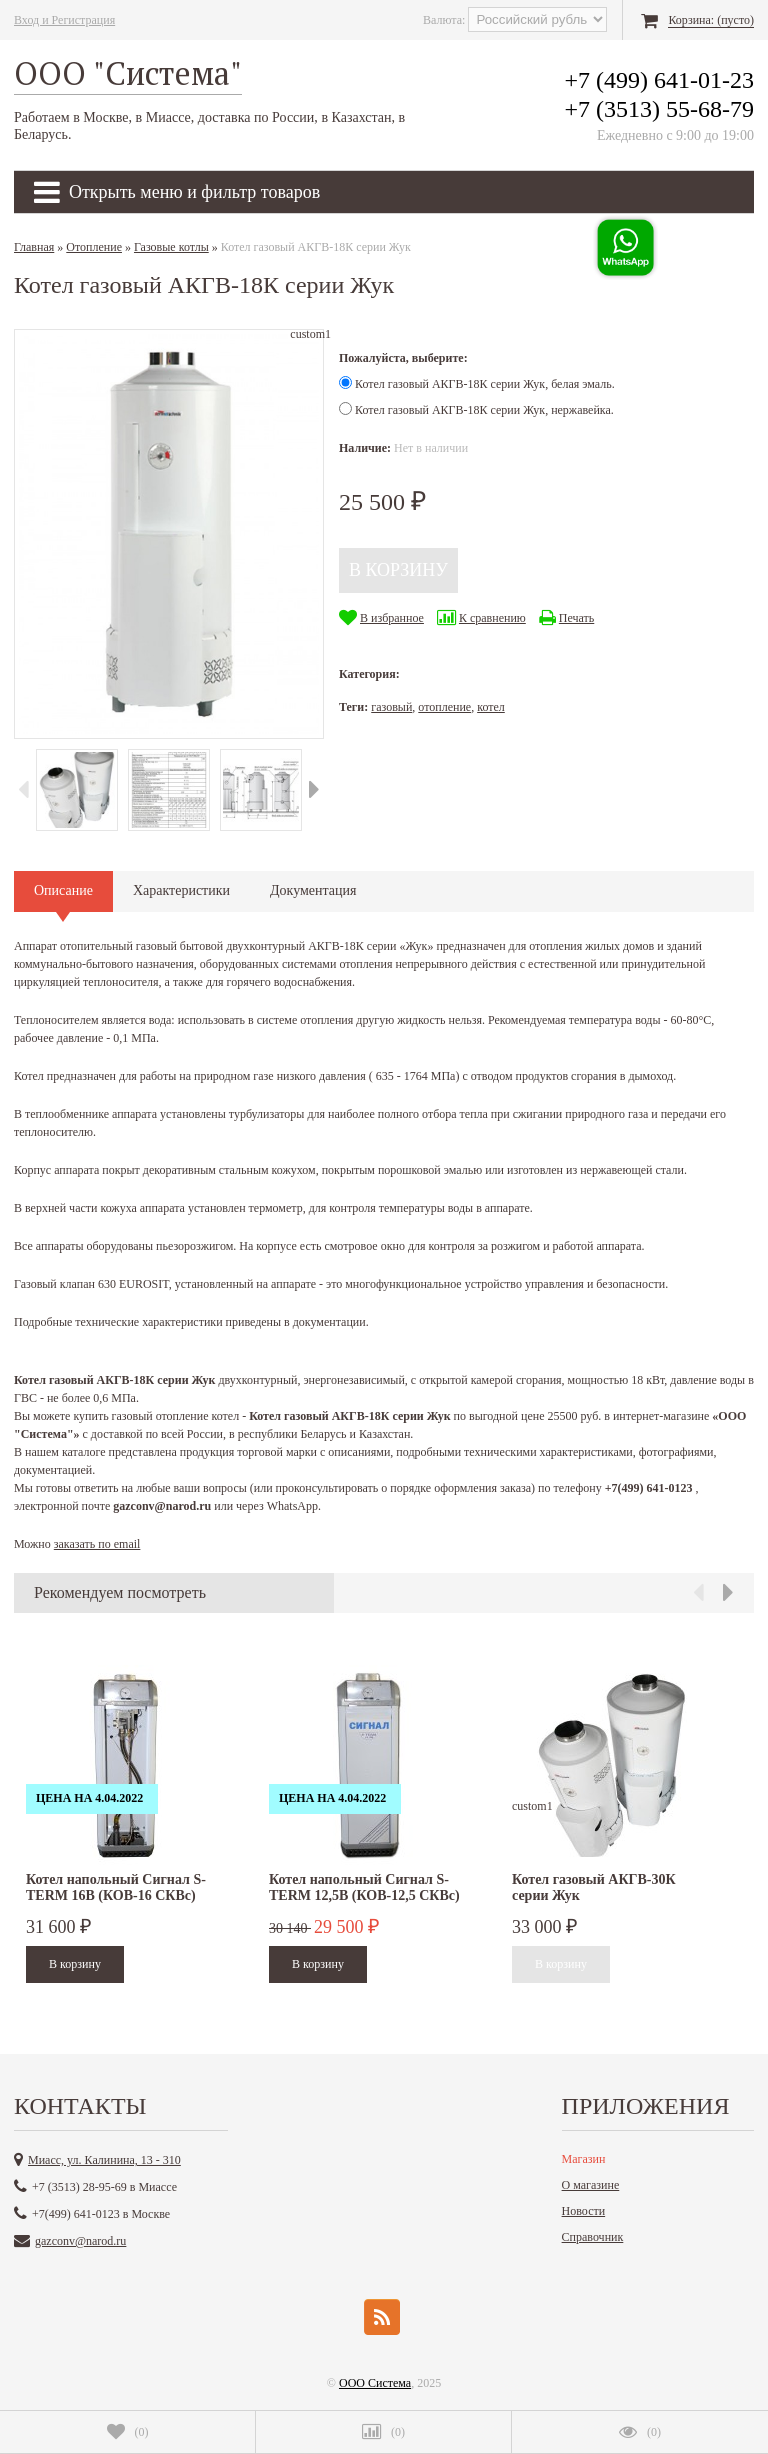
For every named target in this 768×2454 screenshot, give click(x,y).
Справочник (593, 2237)
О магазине (591, 2185)
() (128, 2432)
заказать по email (97, 1544)
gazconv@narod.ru (80, 2241)
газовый (391, 707)
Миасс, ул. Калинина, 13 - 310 (104, 2160)
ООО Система (375, 2383)
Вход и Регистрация (64, 20)
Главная (34, 247)
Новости (584, 2211)
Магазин (584, 2159)
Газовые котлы (171, 247)
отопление (444, 707)
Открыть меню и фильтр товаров (177, 192)
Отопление (94, 247)
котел (491, 707)
